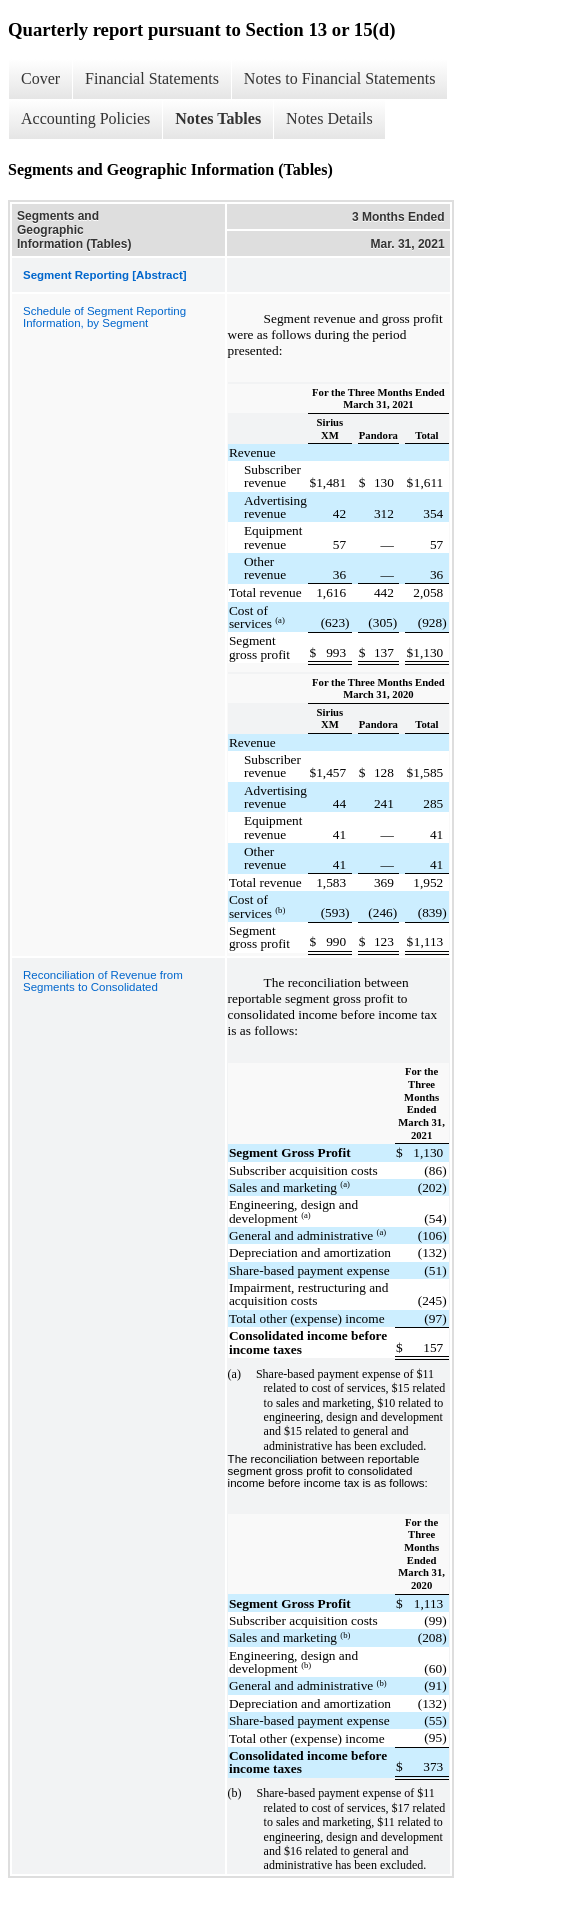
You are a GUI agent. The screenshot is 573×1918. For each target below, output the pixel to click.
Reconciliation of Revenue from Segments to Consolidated (103, 981)
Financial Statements (152, 78)
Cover (40, 78)
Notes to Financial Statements (340, 78)
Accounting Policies (85, 118)
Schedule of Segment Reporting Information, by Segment (104, 317)
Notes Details (329, 118)
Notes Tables (218, 118)
